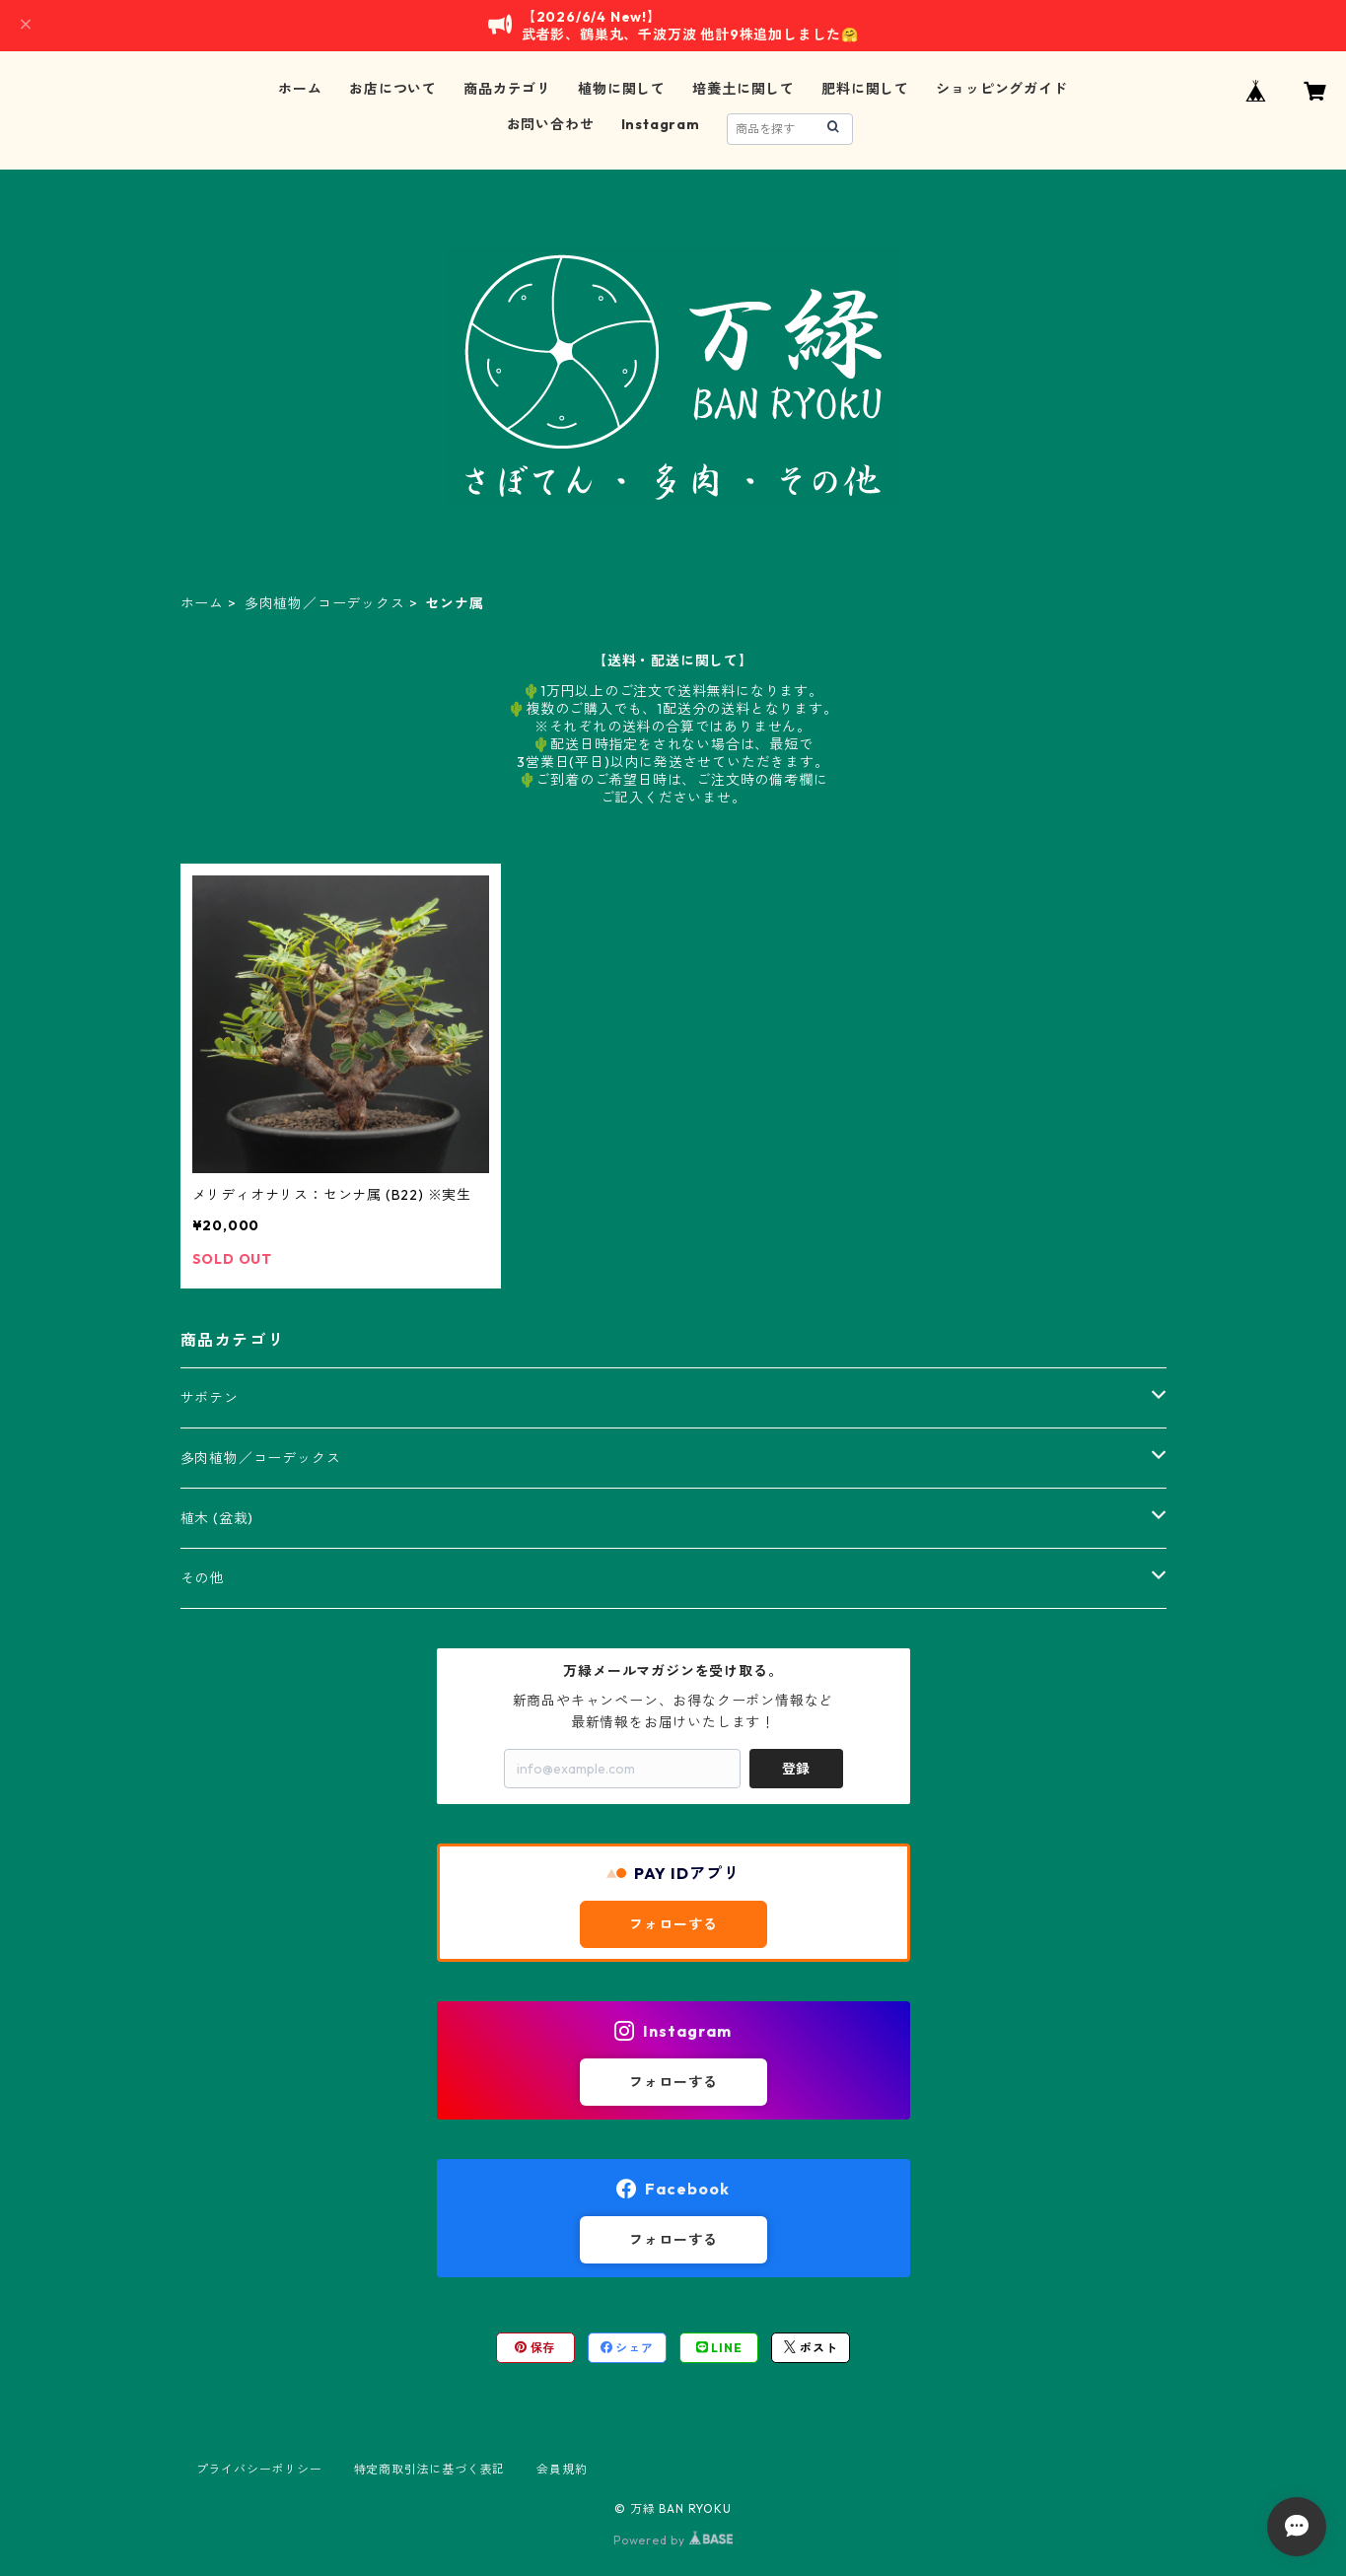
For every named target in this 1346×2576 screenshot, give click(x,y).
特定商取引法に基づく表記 (430, 2469)
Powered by (673, 2540)
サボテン (209, 1398)
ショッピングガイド (1001, 89)
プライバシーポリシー (259, 2469)
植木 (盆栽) (217, 1518)
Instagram (660, 124)
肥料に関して (865, 89)
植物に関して (622, 89)
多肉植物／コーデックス (325, 603)
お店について (393, 89)
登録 (796, 1768)
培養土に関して (743, 89)
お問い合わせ (551, 124)
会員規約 (561, 2469)
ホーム (299, 89)
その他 (202, 1578)
